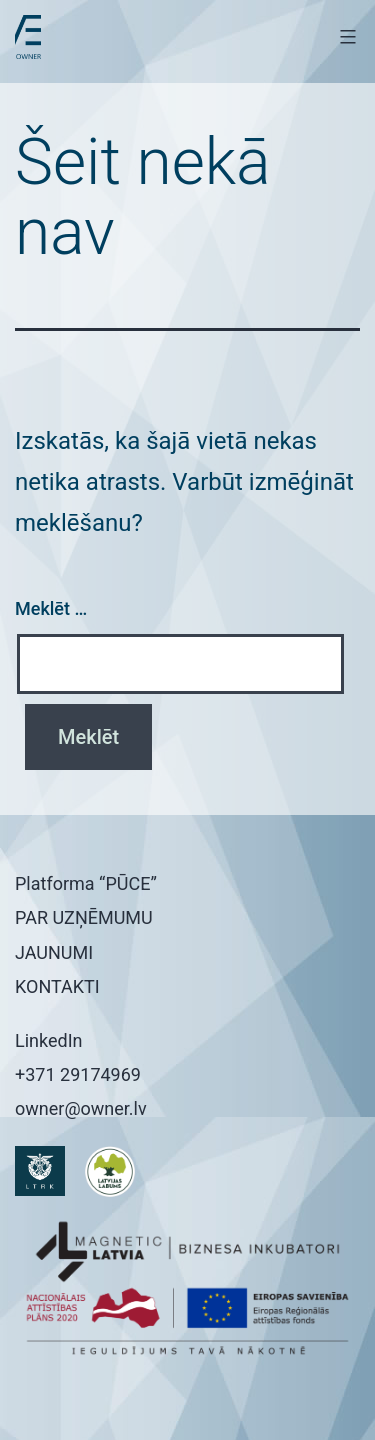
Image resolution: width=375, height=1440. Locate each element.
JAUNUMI (54, 952)
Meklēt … (51, 608)
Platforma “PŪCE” (86, 883)
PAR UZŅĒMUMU (84, 917)
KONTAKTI (57, 986)
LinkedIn (49, 1040)
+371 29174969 (78, 1074)
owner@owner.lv (81, 1108)
